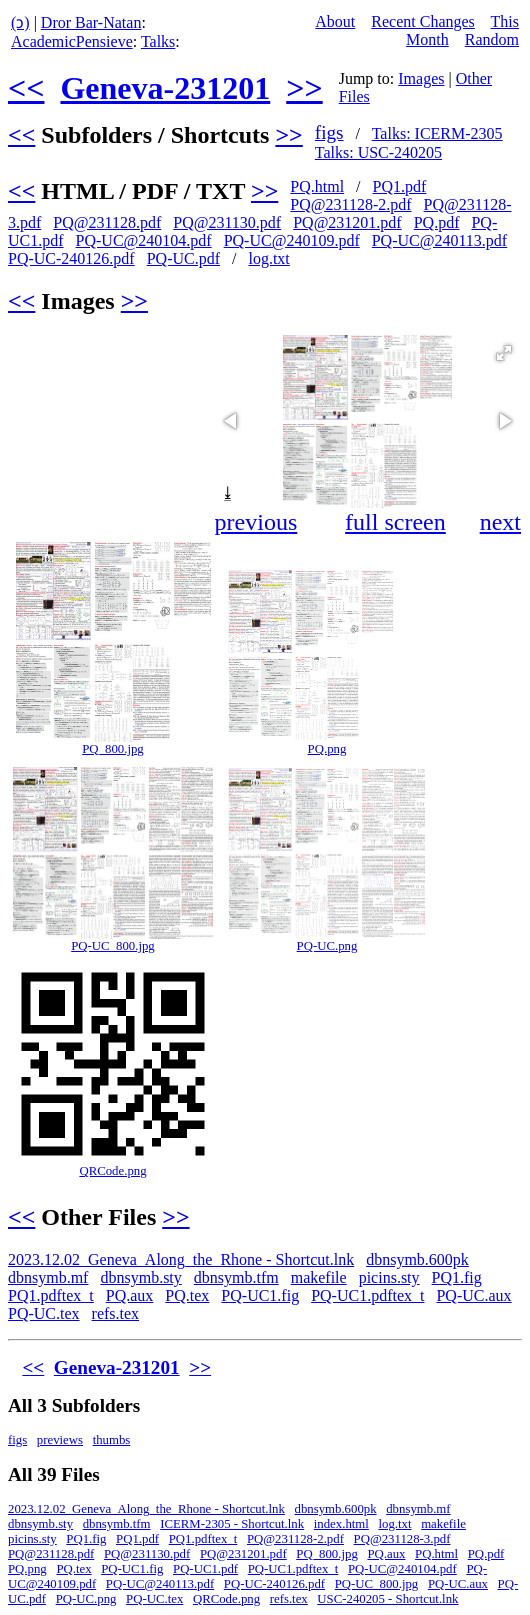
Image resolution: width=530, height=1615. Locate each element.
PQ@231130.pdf (227, 222)
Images (421, 78)
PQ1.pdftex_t (51, 1295)
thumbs (112, 1440)
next (500, 522)
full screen (395, 522)
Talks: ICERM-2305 (437, 133)
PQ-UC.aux (473, 1295)
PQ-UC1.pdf (205, 1569)
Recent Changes (423, 21)
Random (492, 39)
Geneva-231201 (165, 88)
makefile (319, 1277)
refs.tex (116, 1313)
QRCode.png (112, 1171)
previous (256, 522)
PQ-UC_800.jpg (113, 946)
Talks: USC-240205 (378, 152)
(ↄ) (20, 22)
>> (304, 88)
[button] (504, 353)
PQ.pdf (437, 222)
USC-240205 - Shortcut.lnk (387, 1599)
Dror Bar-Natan (91, 22)
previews (60, 1440)
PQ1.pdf (400, 186)
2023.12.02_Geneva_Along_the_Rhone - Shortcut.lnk (181, 1259)
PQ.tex (187, 1295)
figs (329, 132)
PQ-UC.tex (44, 1313)
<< (26, 88)
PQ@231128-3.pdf (402, 1539)
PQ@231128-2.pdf (350, 204)
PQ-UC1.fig (260, 1295)
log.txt (268, 258)
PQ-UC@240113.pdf (439, 240)
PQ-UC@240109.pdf (292, 240)
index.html (341, 1524)
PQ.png (327, 749)
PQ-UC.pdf (183, 258)
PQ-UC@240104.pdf (144, 240)
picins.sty (389, 1277)
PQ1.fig (457, 1277)
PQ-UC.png (327, 946)
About (335, 21)
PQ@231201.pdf (347, 222)
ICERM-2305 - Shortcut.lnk (232, 1524)
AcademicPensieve (72, 41)
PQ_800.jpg (113, 749)
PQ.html (317, 186)
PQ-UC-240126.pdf (71, 258)
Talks (158, 41)
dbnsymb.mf (48, 1277)
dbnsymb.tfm (236, 1277)
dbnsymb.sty (140, 1277)
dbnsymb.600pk (417, 1259)
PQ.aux (130, 1295)
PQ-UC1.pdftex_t (367, 1295)
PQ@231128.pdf (107, 222)
